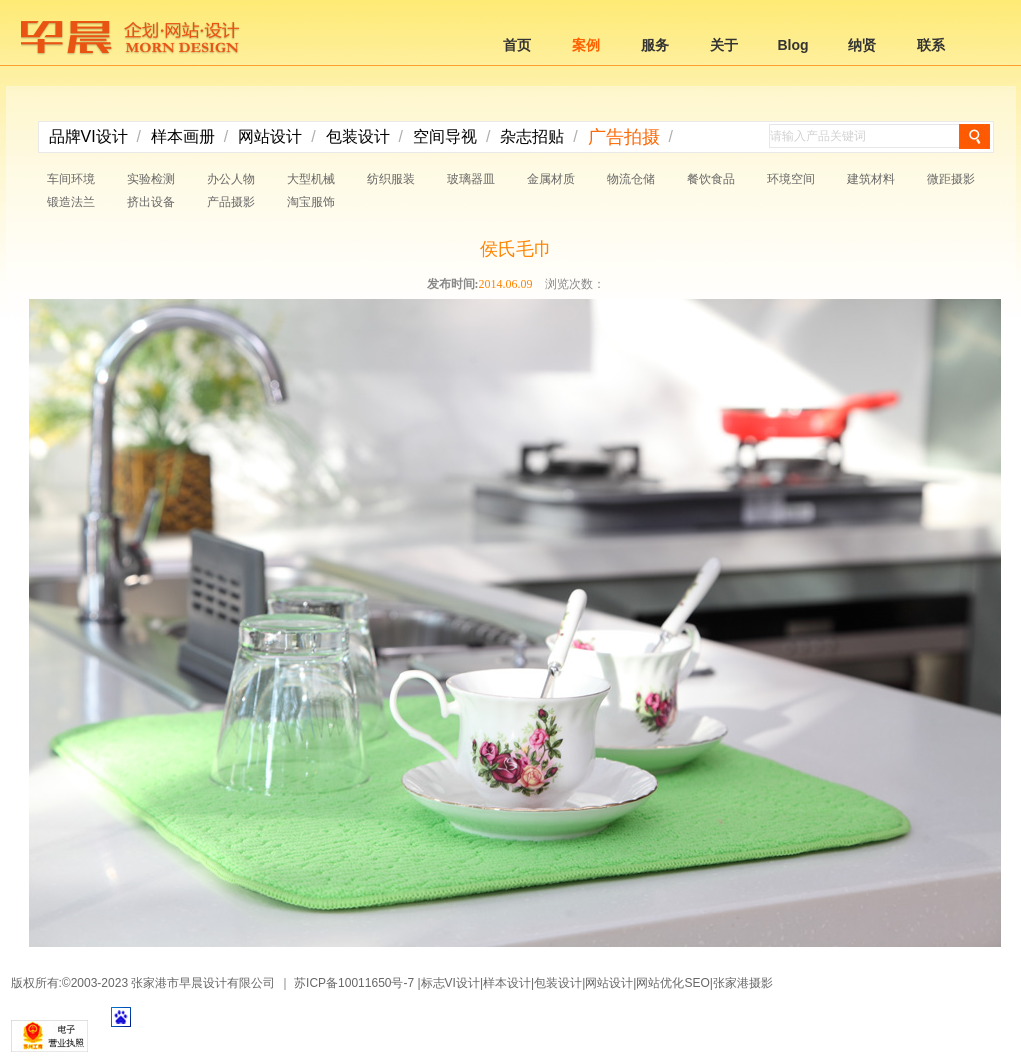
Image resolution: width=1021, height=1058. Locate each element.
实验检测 (151, 179)
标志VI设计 (450, 983)
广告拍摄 (624, 137)
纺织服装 (391, 179)
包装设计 (358, 136)
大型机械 (311, 179)
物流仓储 (631, 179)
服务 (655, 45)
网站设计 (270, 136)
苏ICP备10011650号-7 (354, 983)
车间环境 (71, 179)
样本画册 (183, 136)
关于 (724, 45)
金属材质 (551, 179)
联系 (931, 45)
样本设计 (507, 983)
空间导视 (445, 136)
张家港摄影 (743, 983)
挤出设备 (151, 202)
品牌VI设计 (88, 136)
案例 (586, 45)
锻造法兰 (71, 202)
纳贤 (862, 45)
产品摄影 (231, 202)
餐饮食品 (711, 179)
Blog (792, 45)
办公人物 (231, 179)
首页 (517, 45)
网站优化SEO (672, 983)
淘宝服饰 (311, 202)
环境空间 (791, 179)
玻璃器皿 (471, 179)
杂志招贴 (532, 136)
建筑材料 (871, 179)
